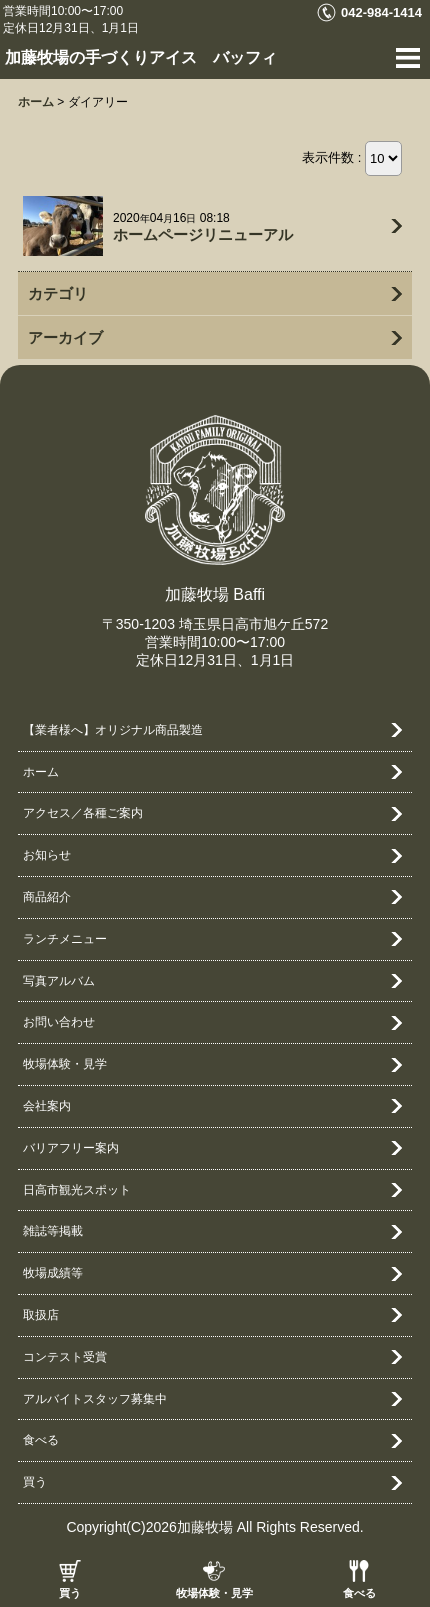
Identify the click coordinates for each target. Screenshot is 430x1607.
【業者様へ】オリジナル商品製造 (113, 730)
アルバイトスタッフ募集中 (95, 1399)
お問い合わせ (59, 1022)
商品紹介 (47, 897)
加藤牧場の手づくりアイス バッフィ (141, 57)
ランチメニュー (65, 939)
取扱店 (41, 1315)
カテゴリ (58, 293)
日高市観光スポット (77, 1190)
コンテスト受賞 (65, 1357)
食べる (359, 1593)
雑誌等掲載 (53, 1231)
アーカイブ (65, 337)
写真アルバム (59, 981)
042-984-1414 (381, 12)
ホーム (41, 772)
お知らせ (47, 855)
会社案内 (47, 1106)
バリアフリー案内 (71, 1148)
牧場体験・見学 (214, 1593)
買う (70, 1593)
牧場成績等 (53, 1273)
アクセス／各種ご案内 (83, 813)
